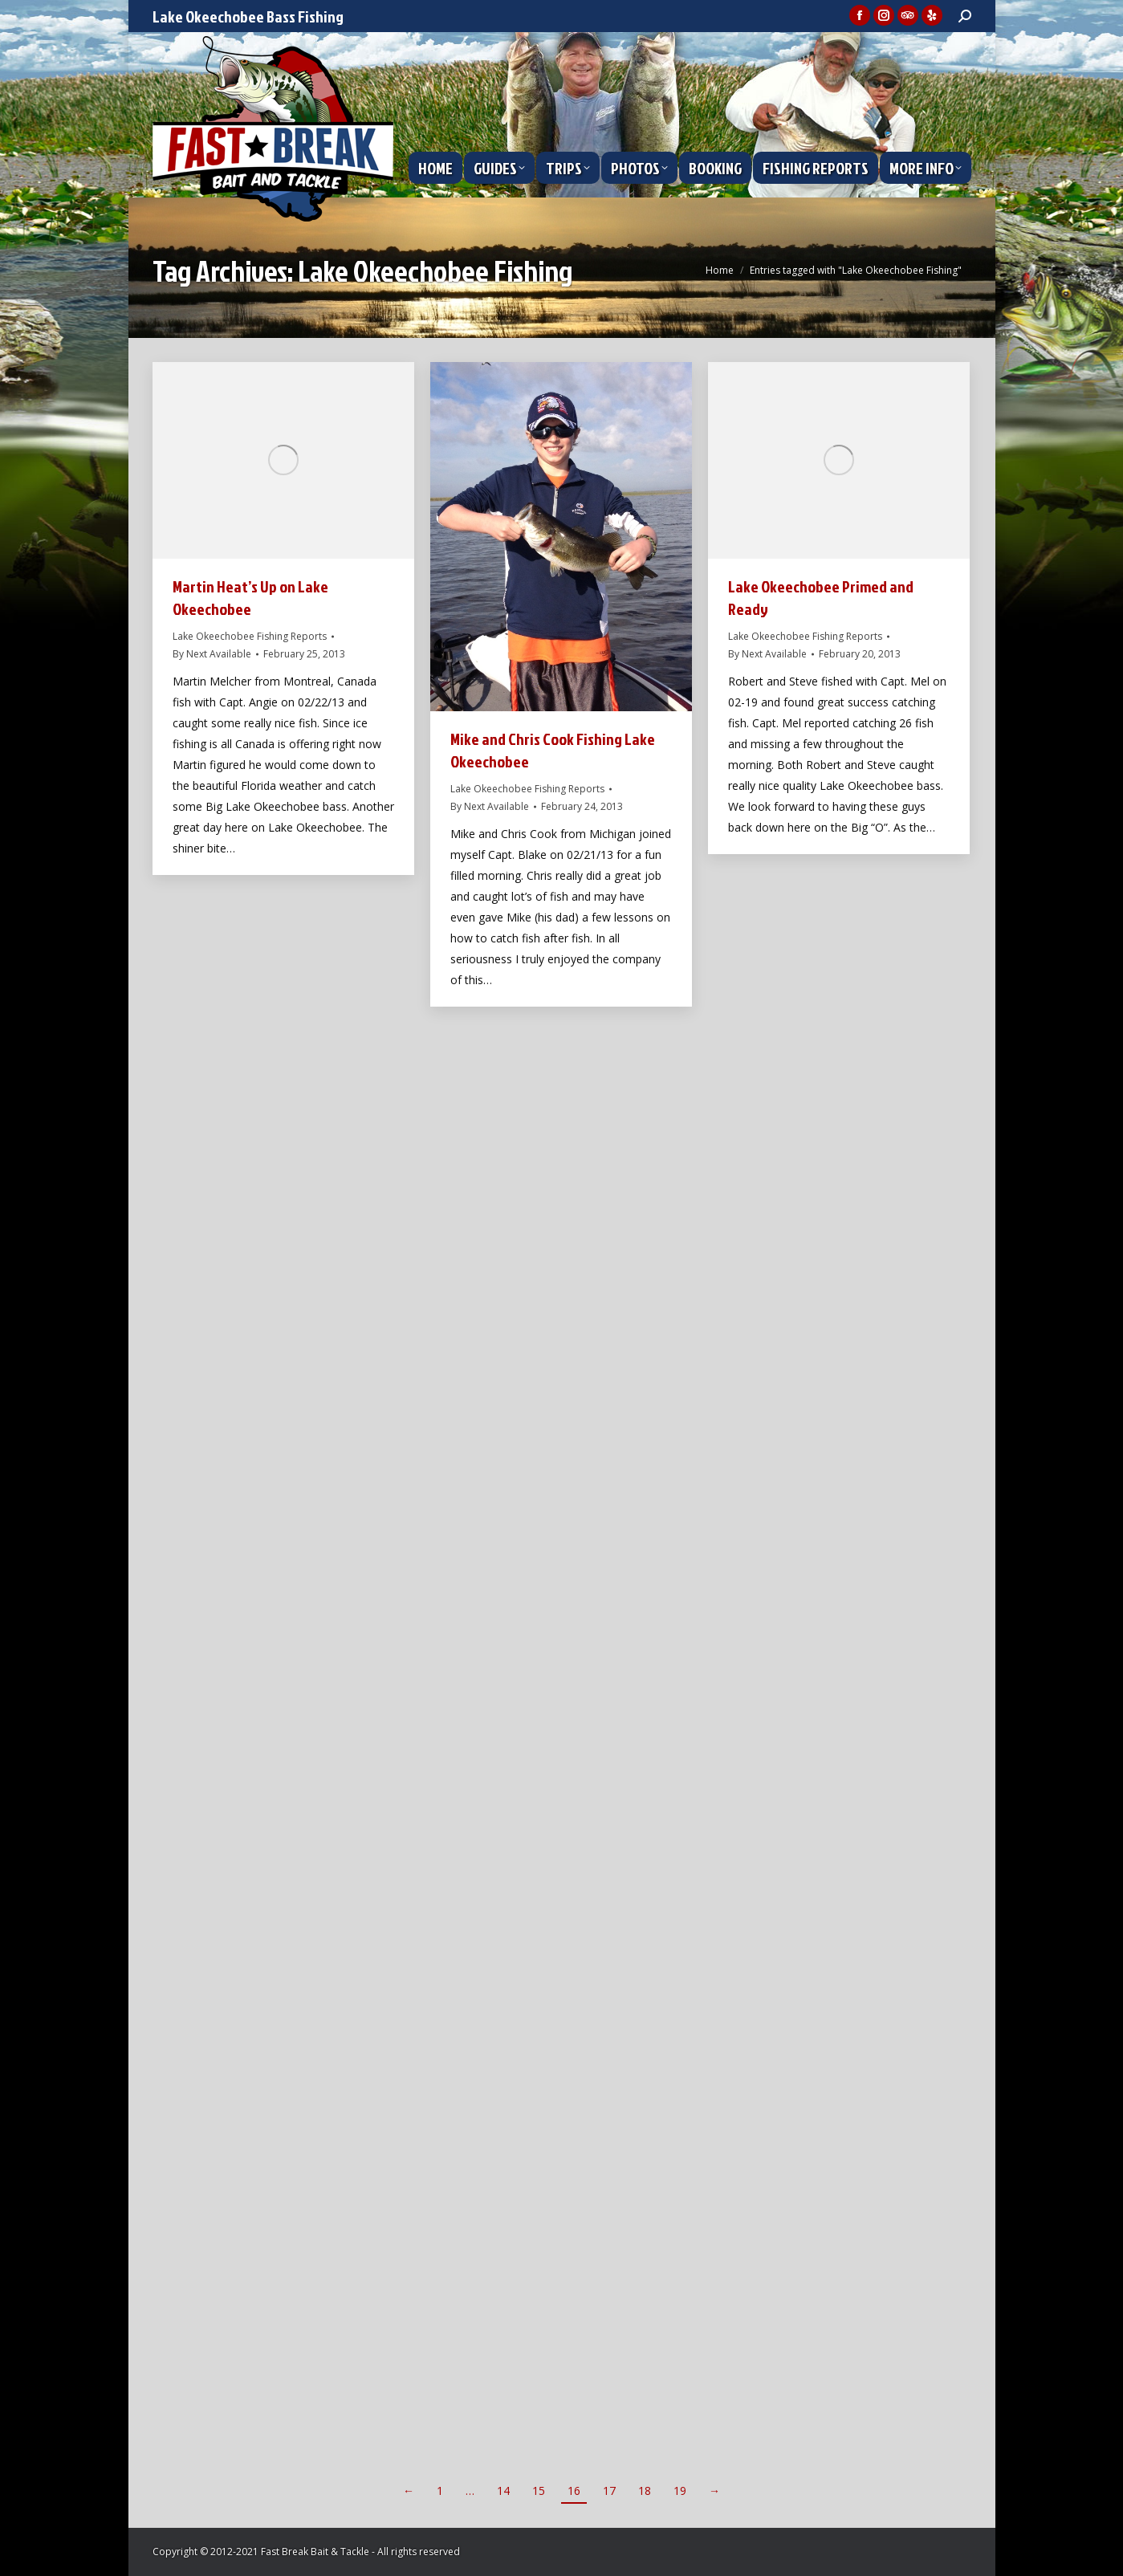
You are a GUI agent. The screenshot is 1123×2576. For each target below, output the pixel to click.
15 (538, 2490)
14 (503, 2490)
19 (679, 2490)
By (212, 654)
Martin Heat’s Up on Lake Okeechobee (250, 597)
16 (574, 2490)
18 (644, 2490)
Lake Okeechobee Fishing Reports (250, 636)
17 (609, 2490)
